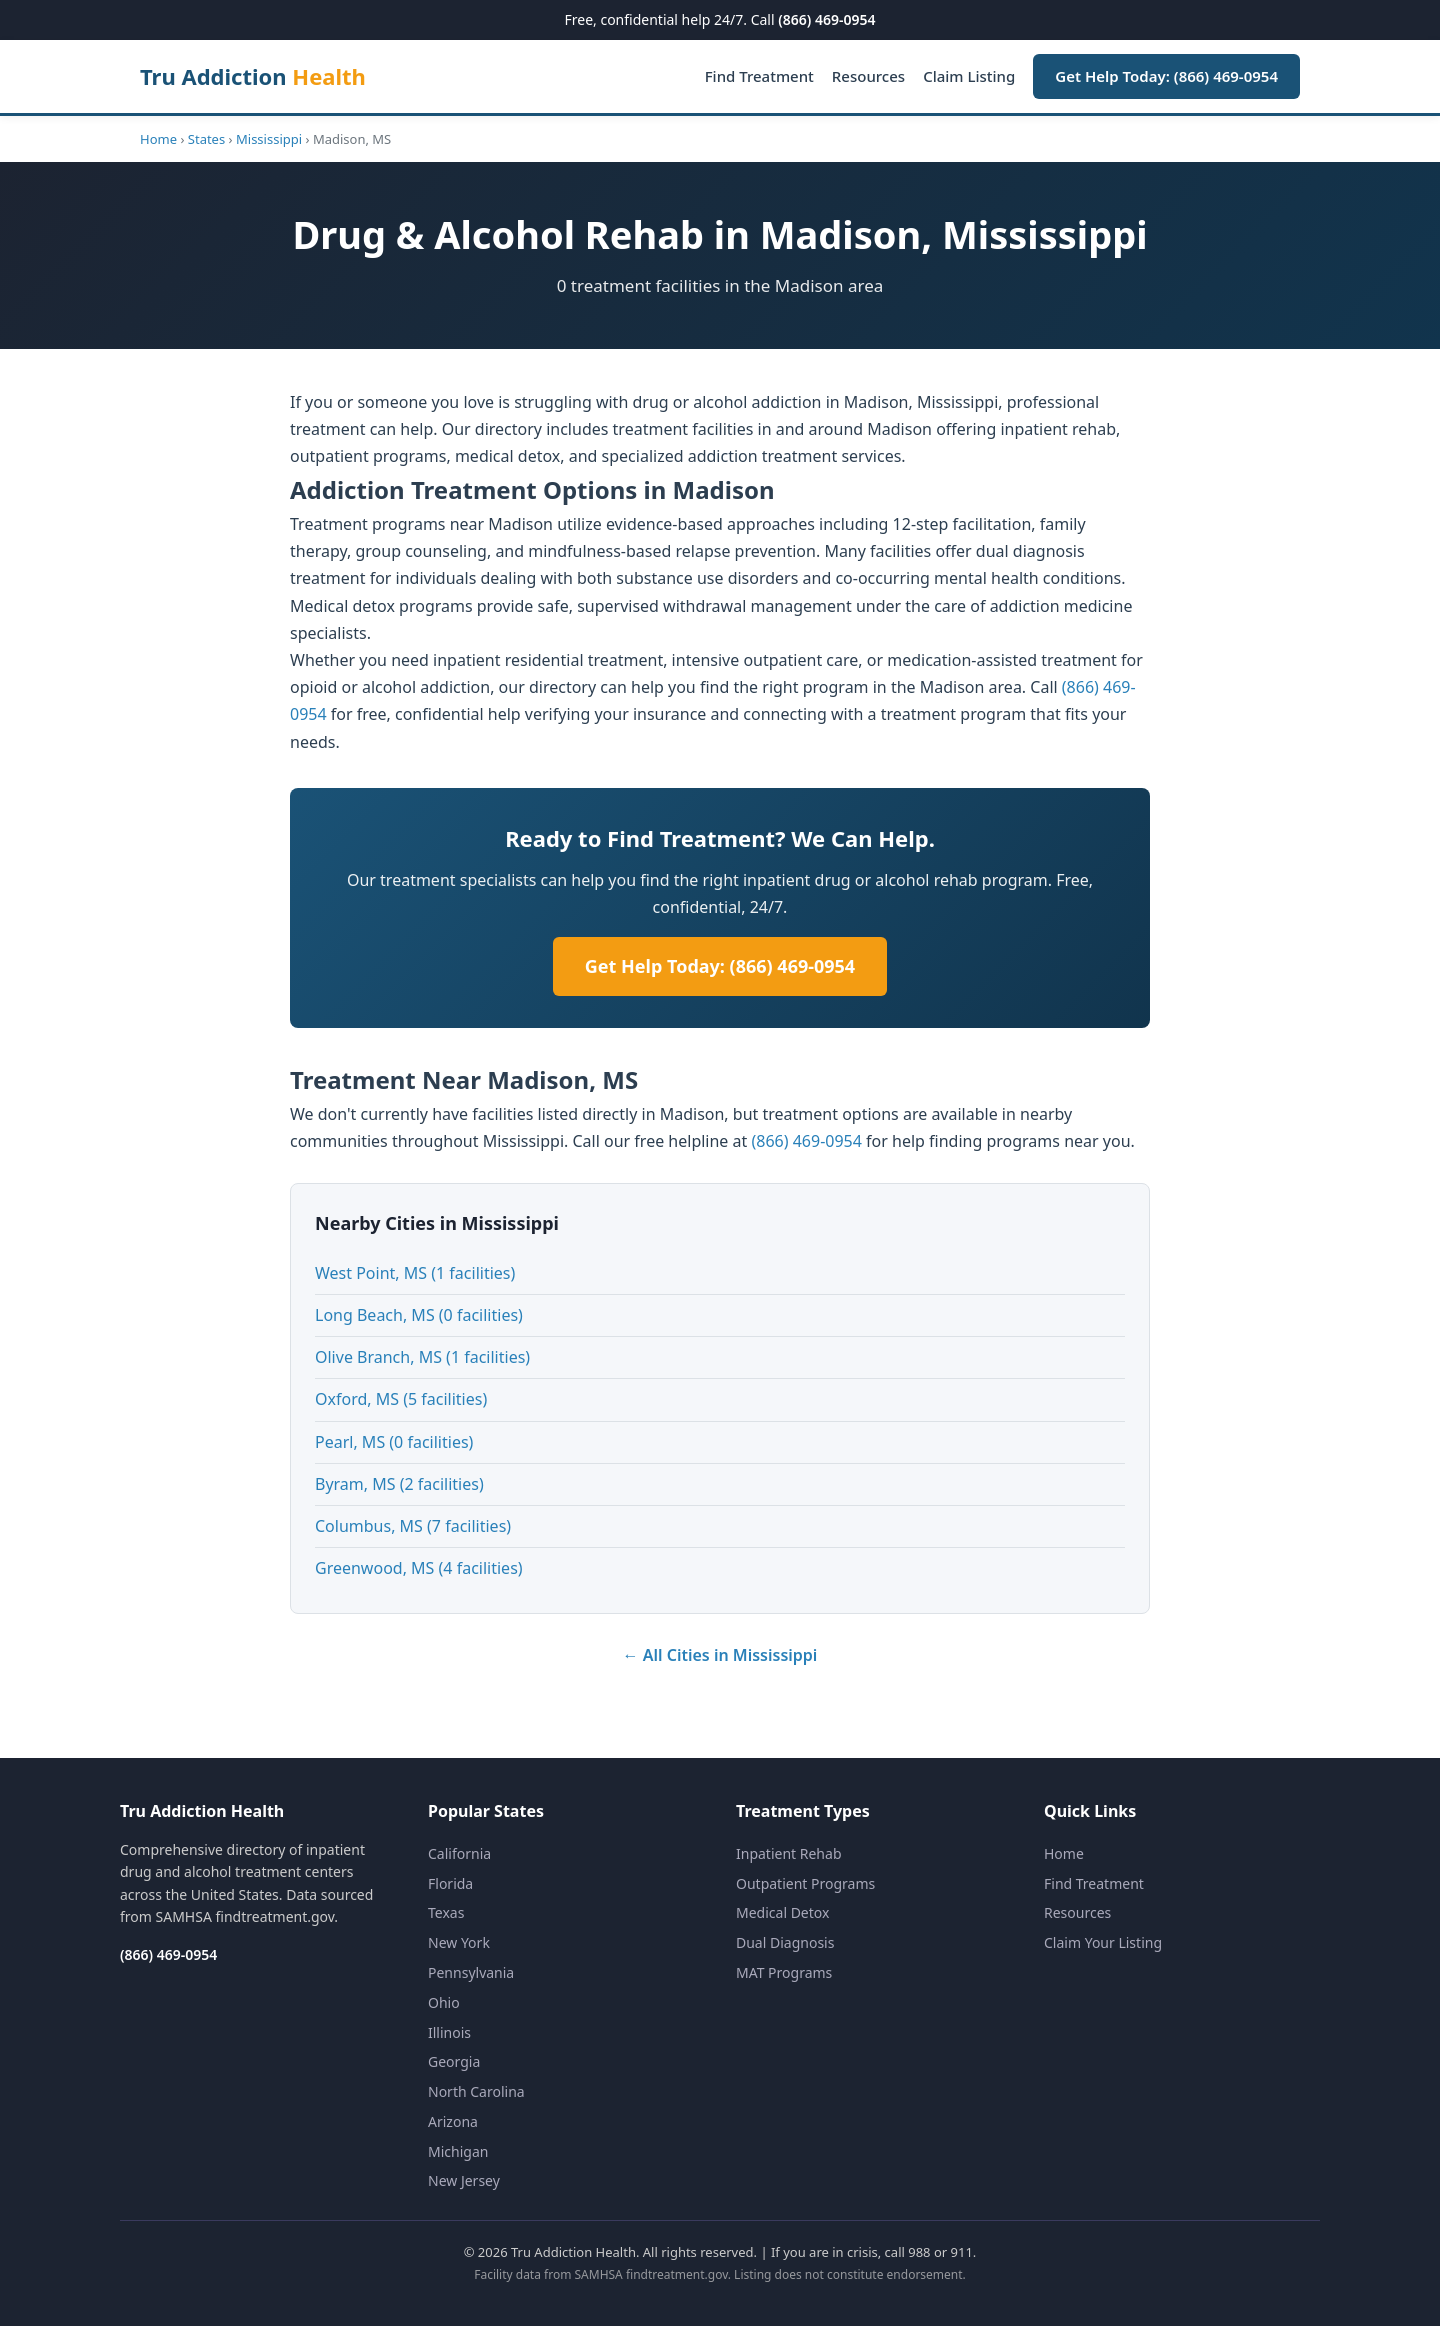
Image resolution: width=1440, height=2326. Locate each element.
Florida (450, 1883)
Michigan (458, 2151)
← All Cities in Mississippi (720, 1655)
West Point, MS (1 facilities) (415, 1273)
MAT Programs (784, 1972)
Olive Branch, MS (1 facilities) (422, 1357)
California (459, 1853)
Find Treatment (759, 76)
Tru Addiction (253, 76)
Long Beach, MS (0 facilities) (419, 1315)
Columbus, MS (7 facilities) (413, 1526)
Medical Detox (782, 1912)
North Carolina (476, 2091)
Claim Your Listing (1103, 1942)
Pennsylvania (471, 1972)
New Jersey (464, 2180)
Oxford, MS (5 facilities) (401, 1399)
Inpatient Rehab (789, 1853)
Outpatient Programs (805, 1883)
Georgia (454, 2061)
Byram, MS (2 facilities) (399, 1484)
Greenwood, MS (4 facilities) (419, 1568)
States (206, 139)
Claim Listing (969, 76)
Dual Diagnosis (785, 1942)
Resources (868, 76)
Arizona (453, 2121)
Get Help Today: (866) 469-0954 (1166, 76)
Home (158, 139)
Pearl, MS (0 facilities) (394, 1442)
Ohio (444, 2002)
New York (459, 1942)
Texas (446, 1912)
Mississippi (269, 139)
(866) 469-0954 (826, 19)
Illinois (449, 2032)
